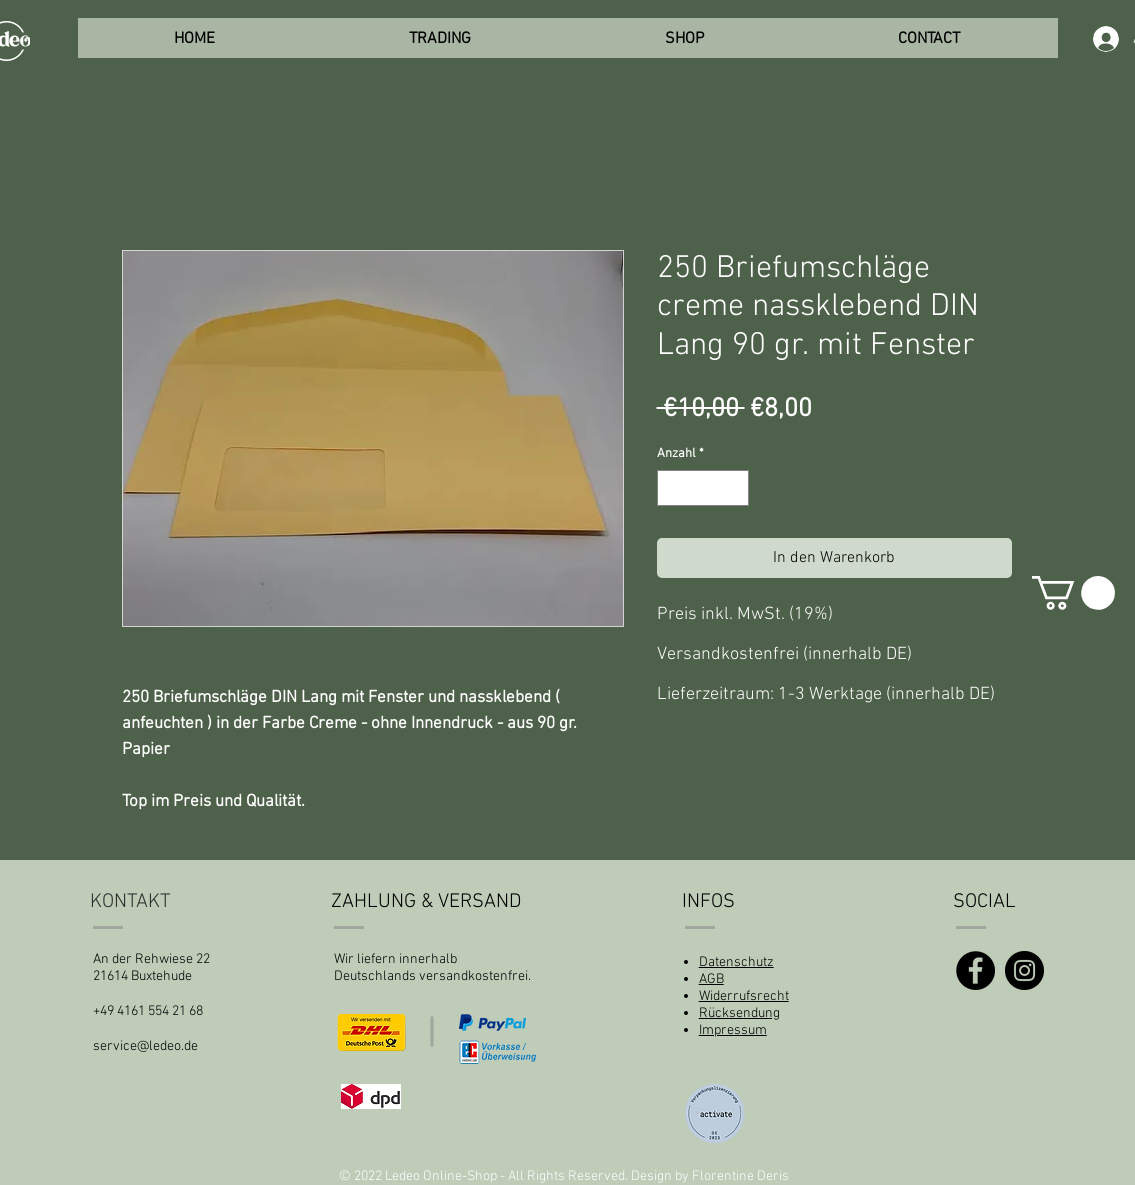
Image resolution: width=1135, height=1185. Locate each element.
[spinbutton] (702, 488)
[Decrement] (672, 488)
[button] (1073, 593)
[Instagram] (1024, 970)
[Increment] (734, 488)
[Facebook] (975, 970)
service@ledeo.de (145, 1046)
